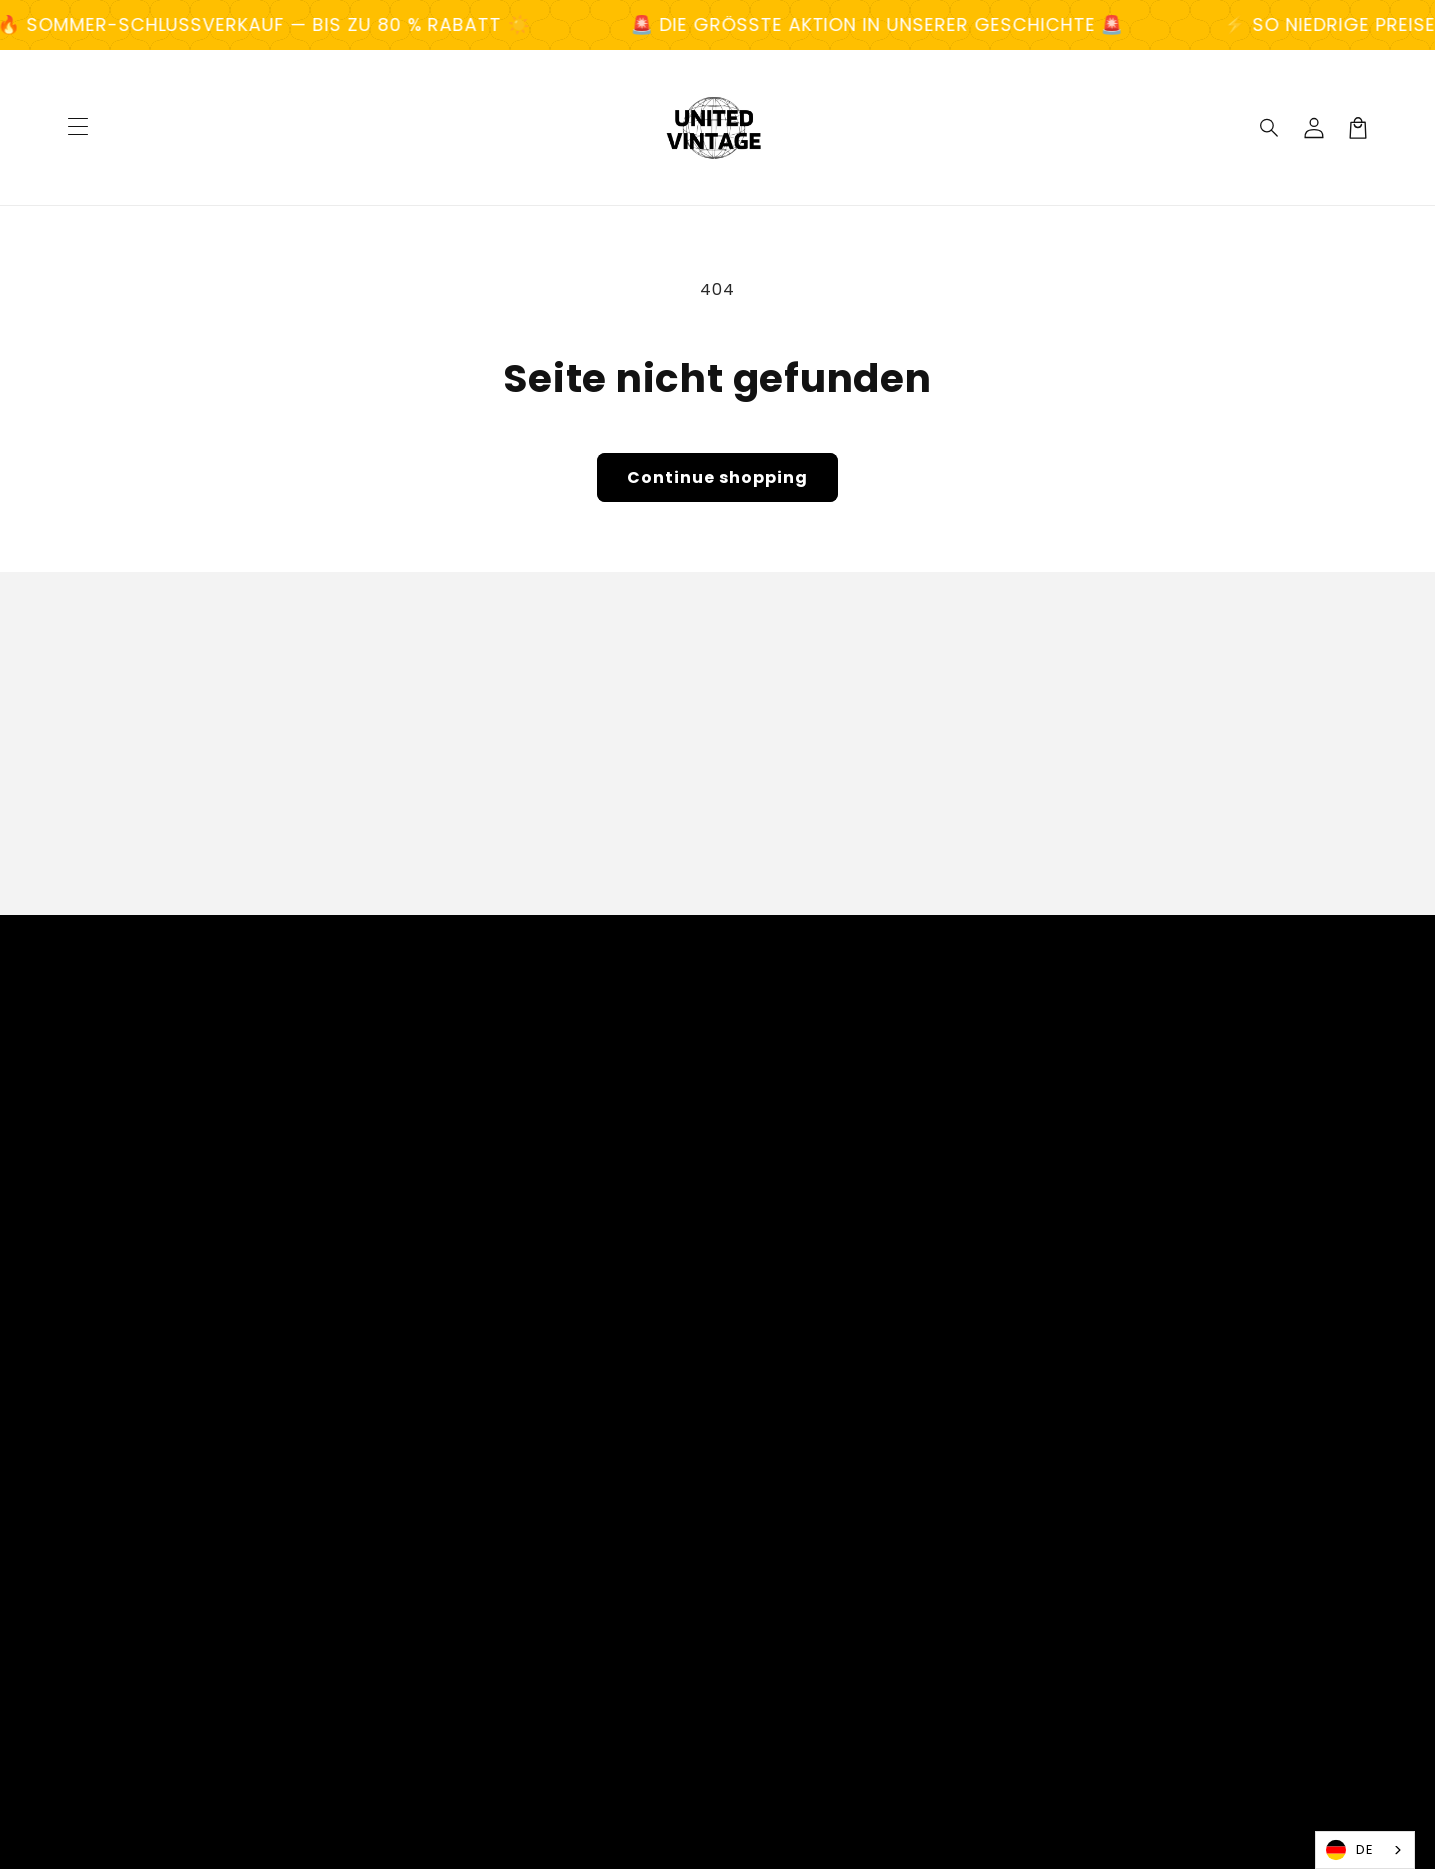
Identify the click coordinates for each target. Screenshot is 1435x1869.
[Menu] (78, 128)
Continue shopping (717, 477)
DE (1350, 1850)
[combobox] (1365, 1850)
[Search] (1270, 128)
